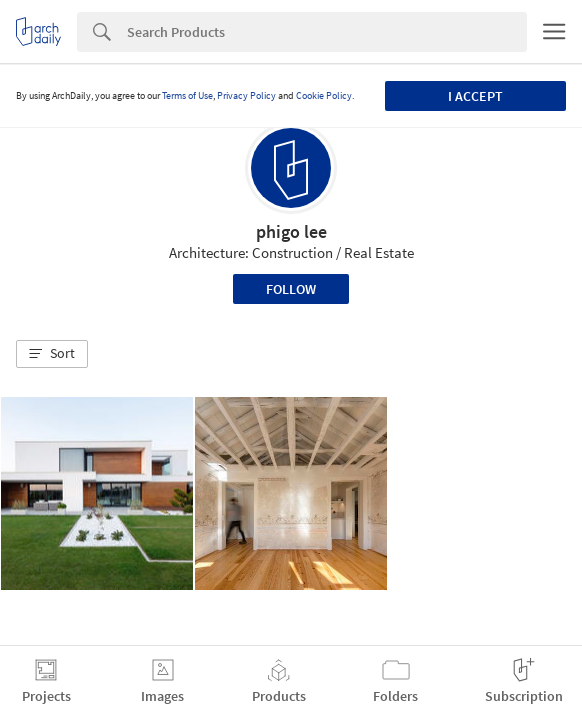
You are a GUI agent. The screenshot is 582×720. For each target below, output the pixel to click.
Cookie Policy (324, 95)
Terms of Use (187, 95)
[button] (52, 354)
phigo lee (291, 231)
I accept (475, 96)
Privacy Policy (246, 95)
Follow (291, 289)
